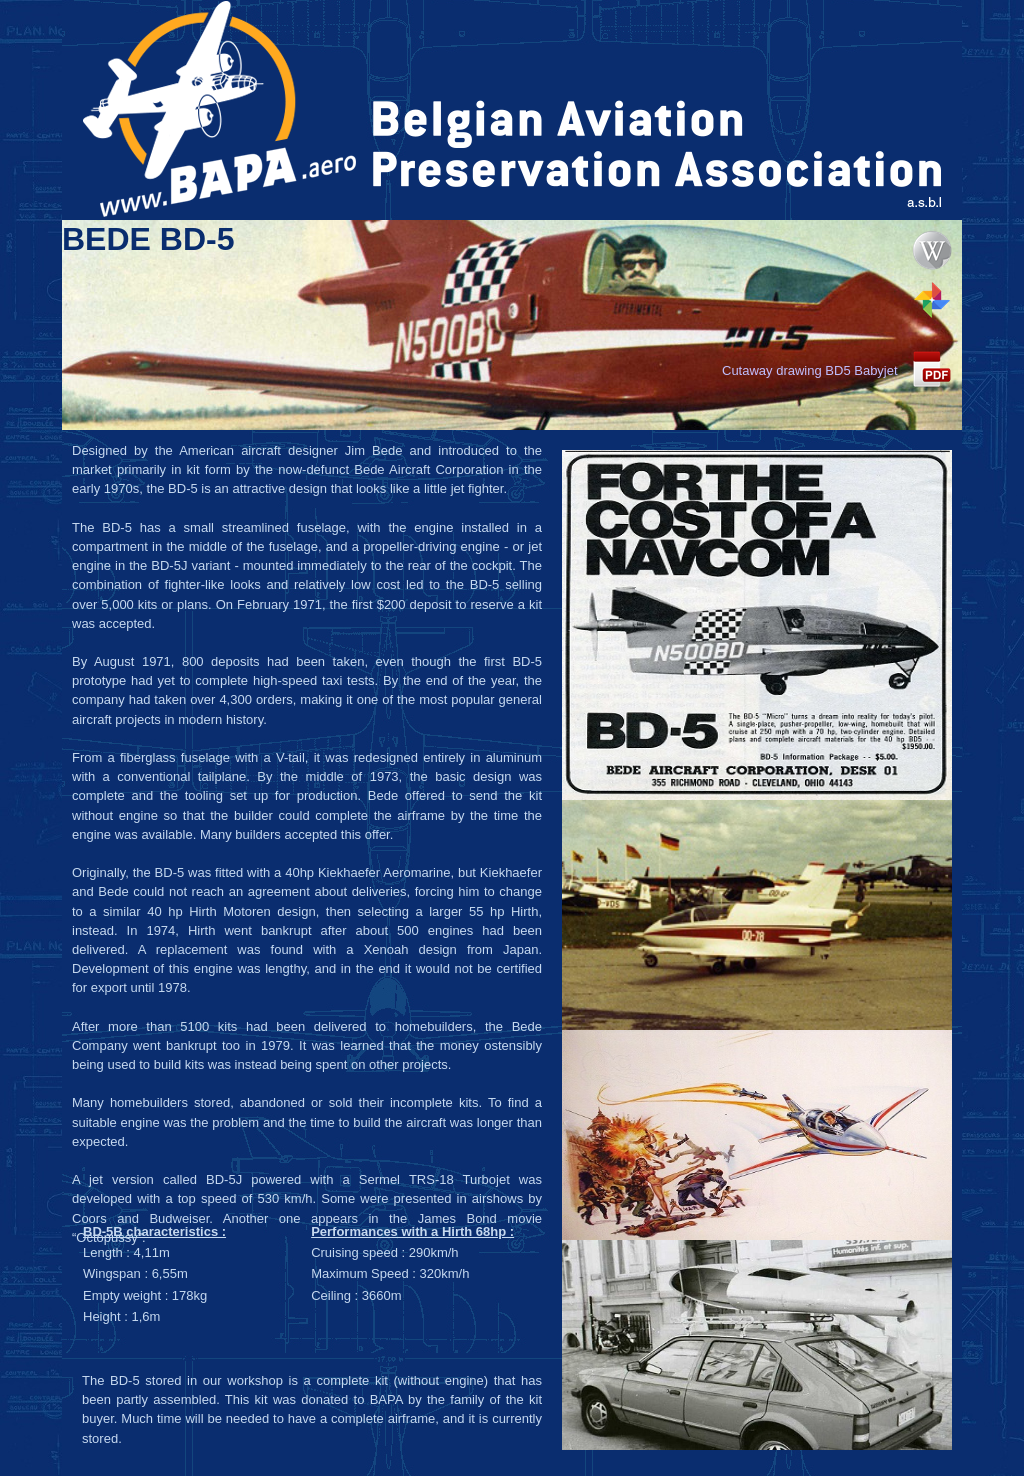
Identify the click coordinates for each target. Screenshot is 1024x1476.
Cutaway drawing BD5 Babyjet (811, 370)
